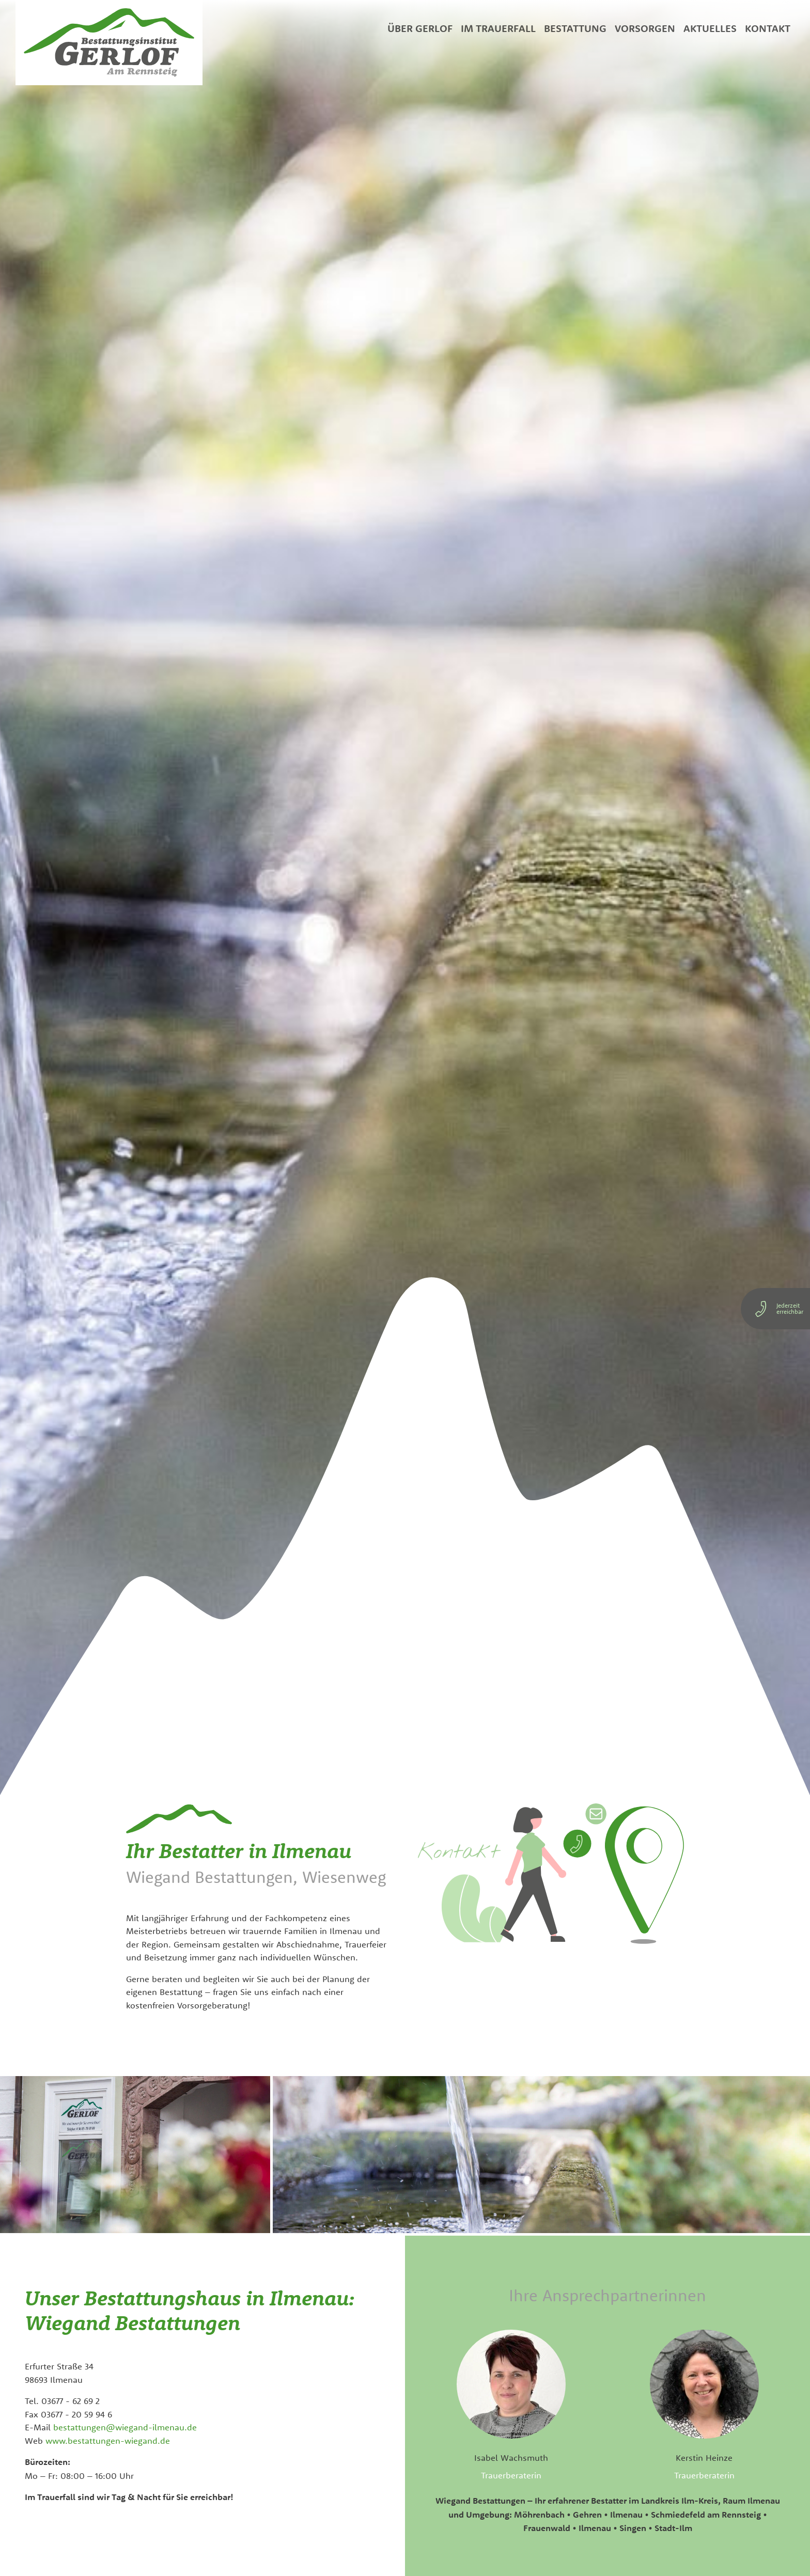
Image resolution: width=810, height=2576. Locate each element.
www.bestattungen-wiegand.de (107, 2440)
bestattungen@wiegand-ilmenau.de (125, 2427)
